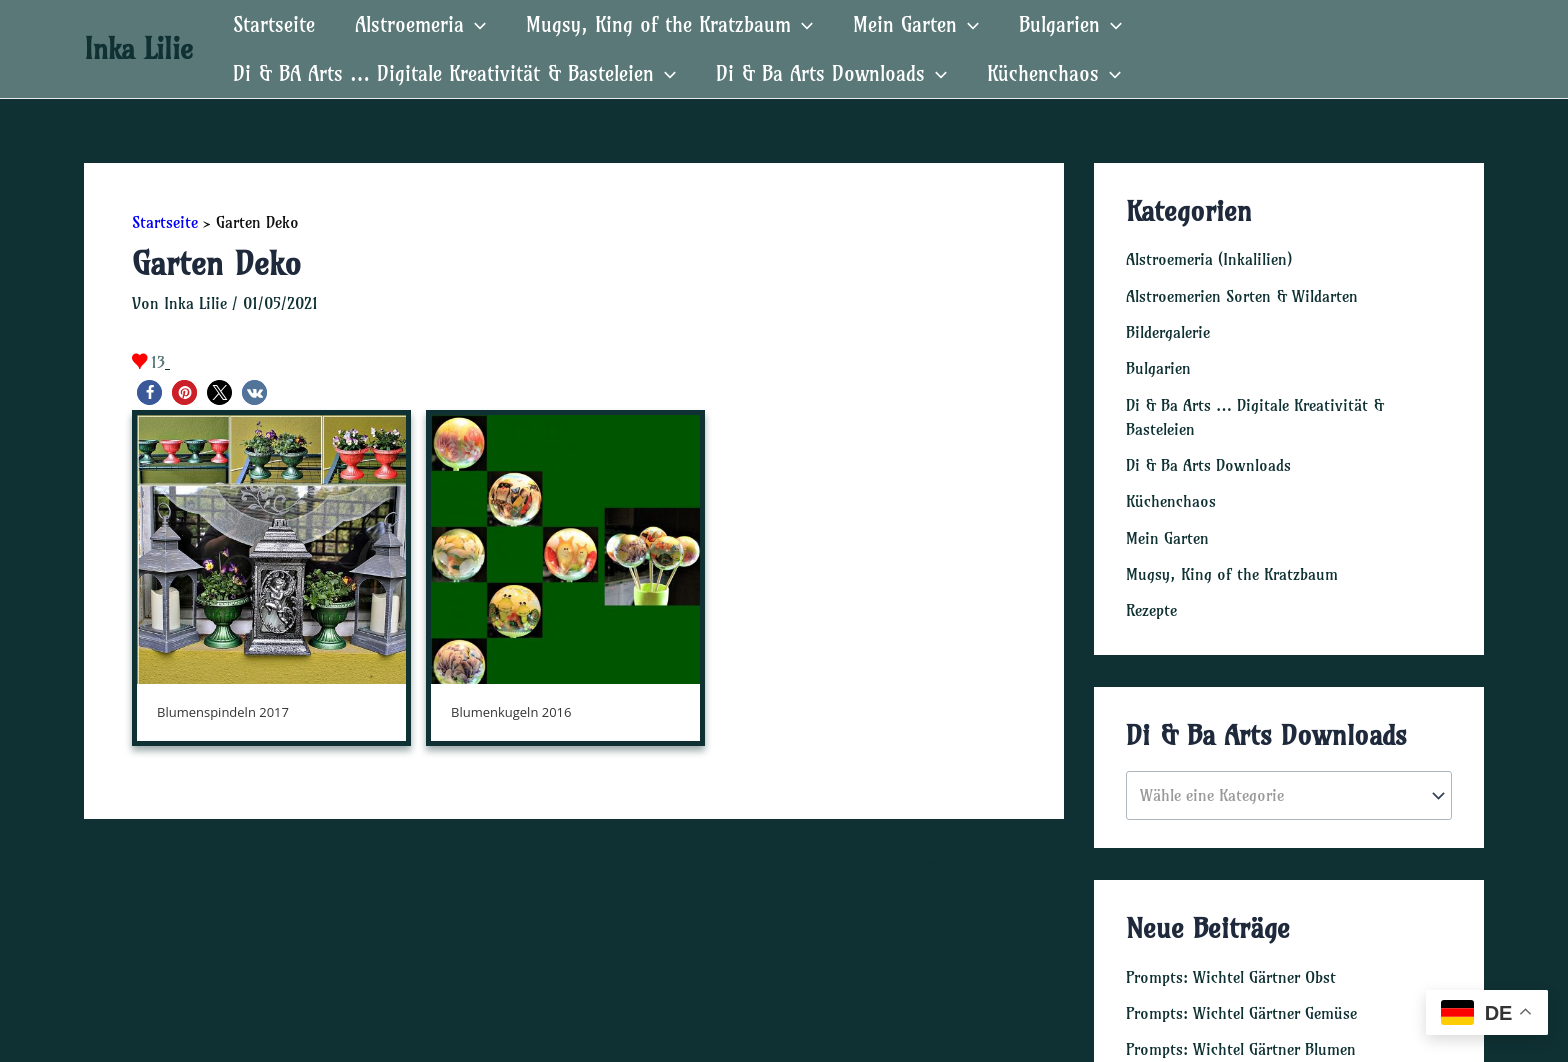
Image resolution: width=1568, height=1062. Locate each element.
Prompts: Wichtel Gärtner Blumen (1241, 1046)
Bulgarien (1158, 367)
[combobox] (1289, 792)
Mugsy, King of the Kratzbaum (1232, 571)
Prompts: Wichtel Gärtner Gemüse (1241, 1010)
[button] (149, 392)
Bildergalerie (1168, 331)
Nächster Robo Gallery (976, 864)
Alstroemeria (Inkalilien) (1209, 259)
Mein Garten (1167, 535)
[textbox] (1279, 793)
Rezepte (1151, 607)
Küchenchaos (1171, 499)
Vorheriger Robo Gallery (178, 864)
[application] (475, 24)
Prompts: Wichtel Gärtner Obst (1231, 974)
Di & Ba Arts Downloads (1208, 463)
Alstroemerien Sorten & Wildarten (1242, 295)
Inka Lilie (138, 48)
